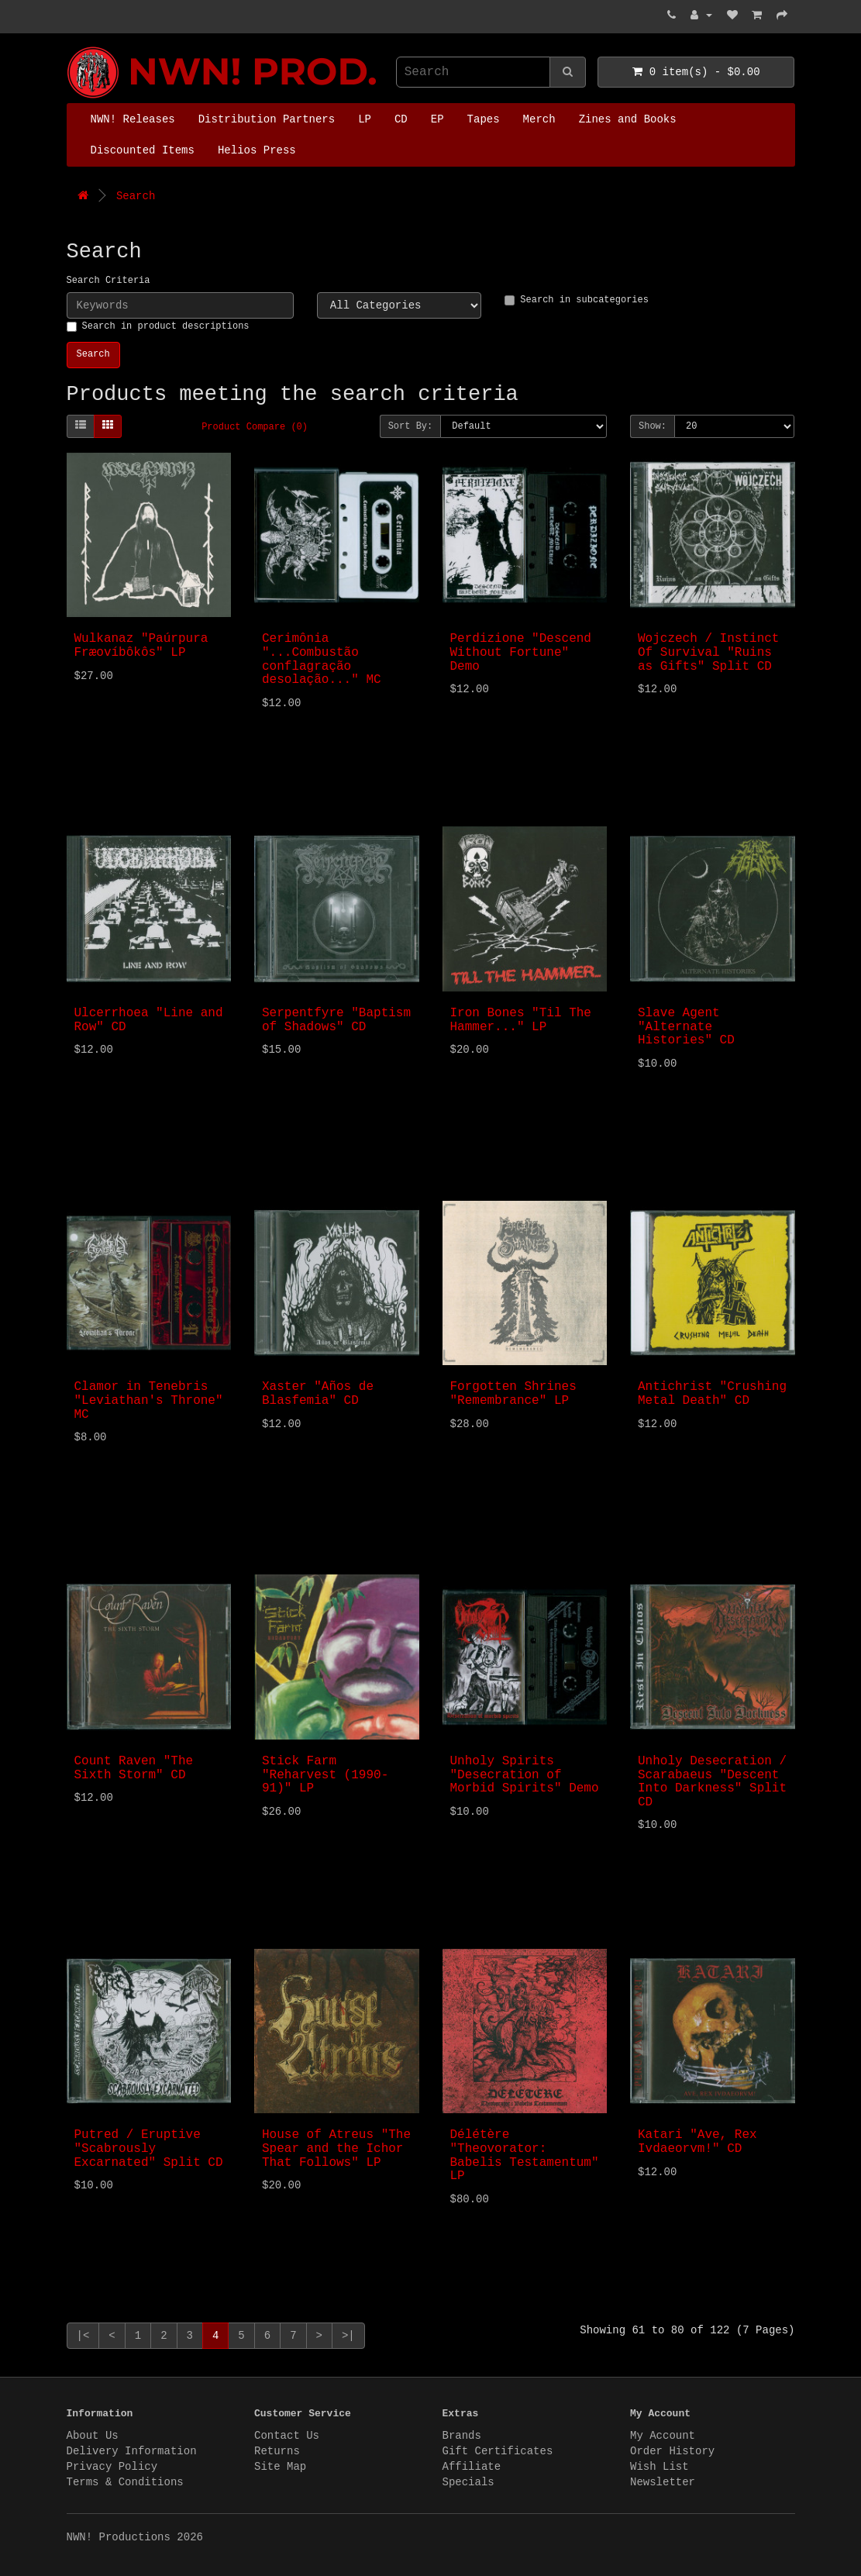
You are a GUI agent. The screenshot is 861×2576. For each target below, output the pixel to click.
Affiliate (472, 2466)
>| (348, 2335)
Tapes (483, 119)
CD (401, 119)
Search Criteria (108, 280)
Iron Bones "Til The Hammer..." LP (520, 1020)
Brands (462, 2435)
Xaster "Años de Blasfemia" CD (318, 1394)
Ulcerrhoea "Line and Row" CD (148, 1020)
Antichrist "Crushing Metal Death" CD (712, 1394)
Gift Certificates (498, 2451)
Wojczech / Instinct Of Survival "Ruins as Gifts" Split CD (708, 652)
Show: (652, 426)
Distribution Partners (266, 119)
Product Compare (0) (254, 427)
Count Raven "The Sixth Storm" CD (134, 1768)
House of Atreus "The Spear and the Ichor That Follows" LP (336, 2148)
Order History (672, 2451)
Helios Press (257, 150)
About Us (93, 2435)
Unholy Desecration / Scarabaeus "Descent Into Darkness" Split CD (712, 1781)
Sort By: (410, 426)
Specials (468, 2482)
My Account (662, 2435)
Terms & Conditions (125, 2482)
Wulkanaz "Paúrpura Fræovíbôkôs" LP (141, 646)
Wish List (659, 2466)
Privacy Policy (112, 2466)
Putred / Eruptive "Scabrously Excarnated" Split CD (148, 2148)
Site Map (280, 2466)
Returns (277, 2451)
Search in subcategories (577, 300)
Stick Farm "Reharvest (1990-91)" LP (325, 1774)
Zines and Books (628, 119)
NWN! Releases (133, 119)
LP (364, 119)
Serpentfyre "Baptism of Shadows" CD (336, 1020)
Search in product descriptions (158, 326)
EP (437, 119)
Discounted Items (143, 150)
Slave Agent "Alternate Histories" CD (686, 1026)
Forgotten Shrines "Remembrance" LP (513, 1394)
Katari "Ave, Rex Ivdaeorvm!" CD (697, 2142)
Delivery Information (132, 2451)
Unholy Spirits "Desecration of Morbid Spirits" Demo (524, 1774)
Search (135, 196)
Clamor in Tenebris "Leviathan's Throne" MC (148, 1400)
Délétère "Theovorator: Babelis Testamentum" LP (524, 2155)
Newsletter (662, 2482)
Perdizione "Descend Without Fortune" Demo (520, 652)
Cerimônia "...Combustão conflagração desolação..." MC (321, 659)
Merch (539, 119)
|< (83, 2335)
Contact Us (286, 2435)
